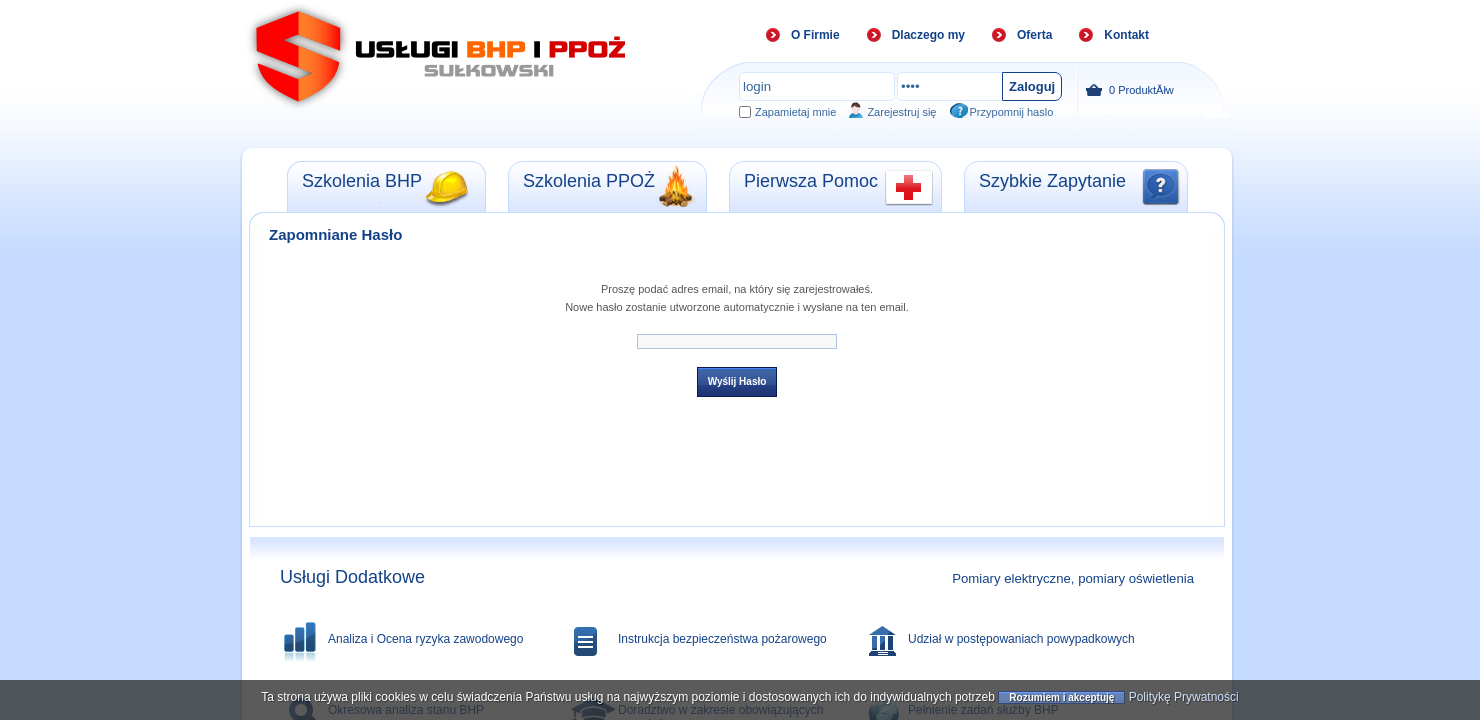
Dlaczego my (928, 35)
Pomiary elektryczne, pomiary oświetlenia (1073, 578)
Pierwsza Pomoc (811, 181)
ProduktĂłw (1129, 90)
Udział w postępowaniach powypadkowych (1021, 639)
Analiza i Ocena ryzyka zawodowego (425, 639)
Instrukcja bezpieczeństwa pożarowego (722, 639)
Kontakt (1126, 35)
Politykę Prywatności (1184, 698)
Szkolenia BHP (362, 181)
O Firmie (815, 35)
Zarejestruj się (901, 112)
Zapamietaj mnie (795, 112)
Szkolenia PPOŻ (589, 181)
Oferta (1034, 35)
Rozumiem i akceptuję (1061, 698)
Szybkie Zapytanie (1052, 181)
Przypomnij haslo (1012, 112)
